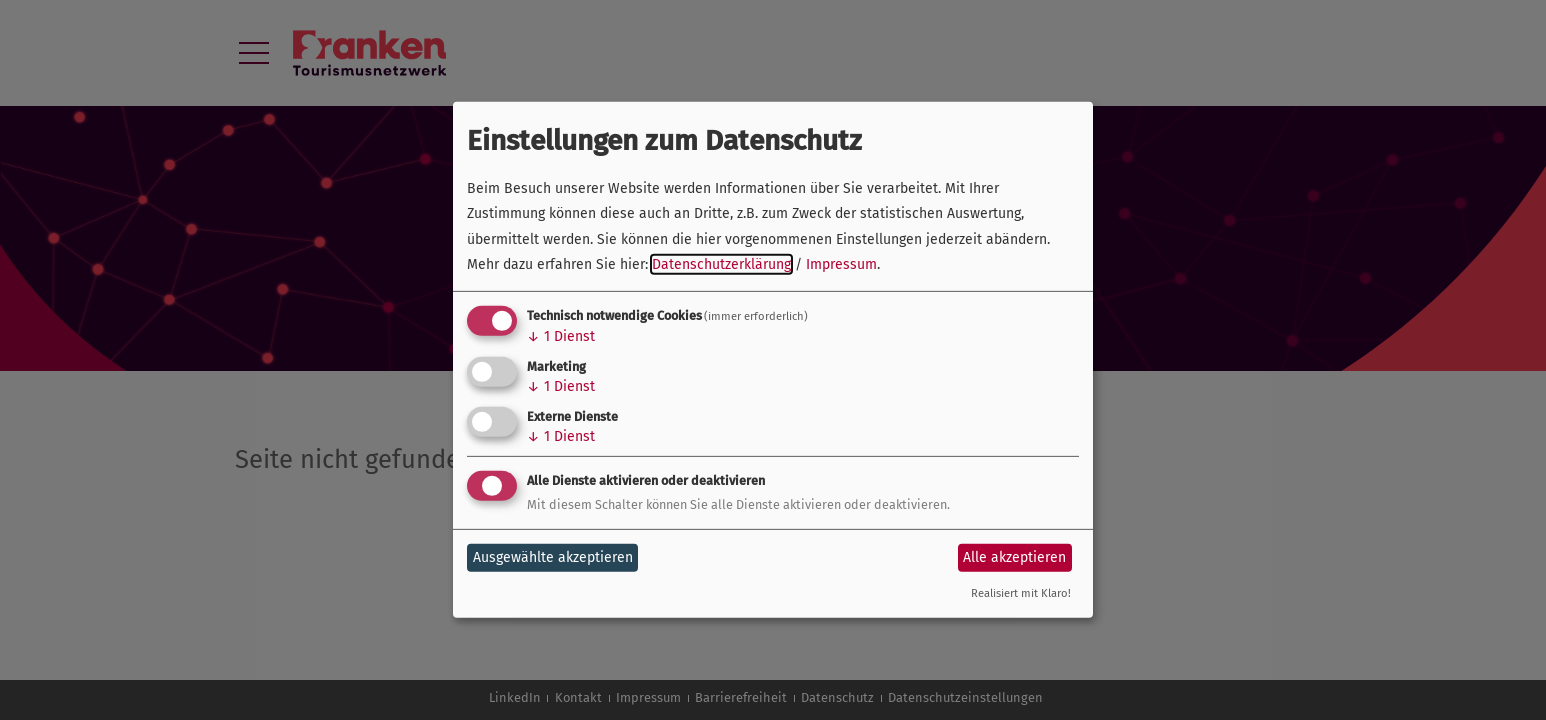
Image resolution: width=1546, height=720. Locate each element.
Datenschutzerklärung (721, 264)
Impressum (841, 264)
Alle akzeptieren (1014, 557)
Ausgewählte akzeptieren (553, 557)
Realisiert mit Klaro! (1021, 593)
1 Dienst (561, 336)
